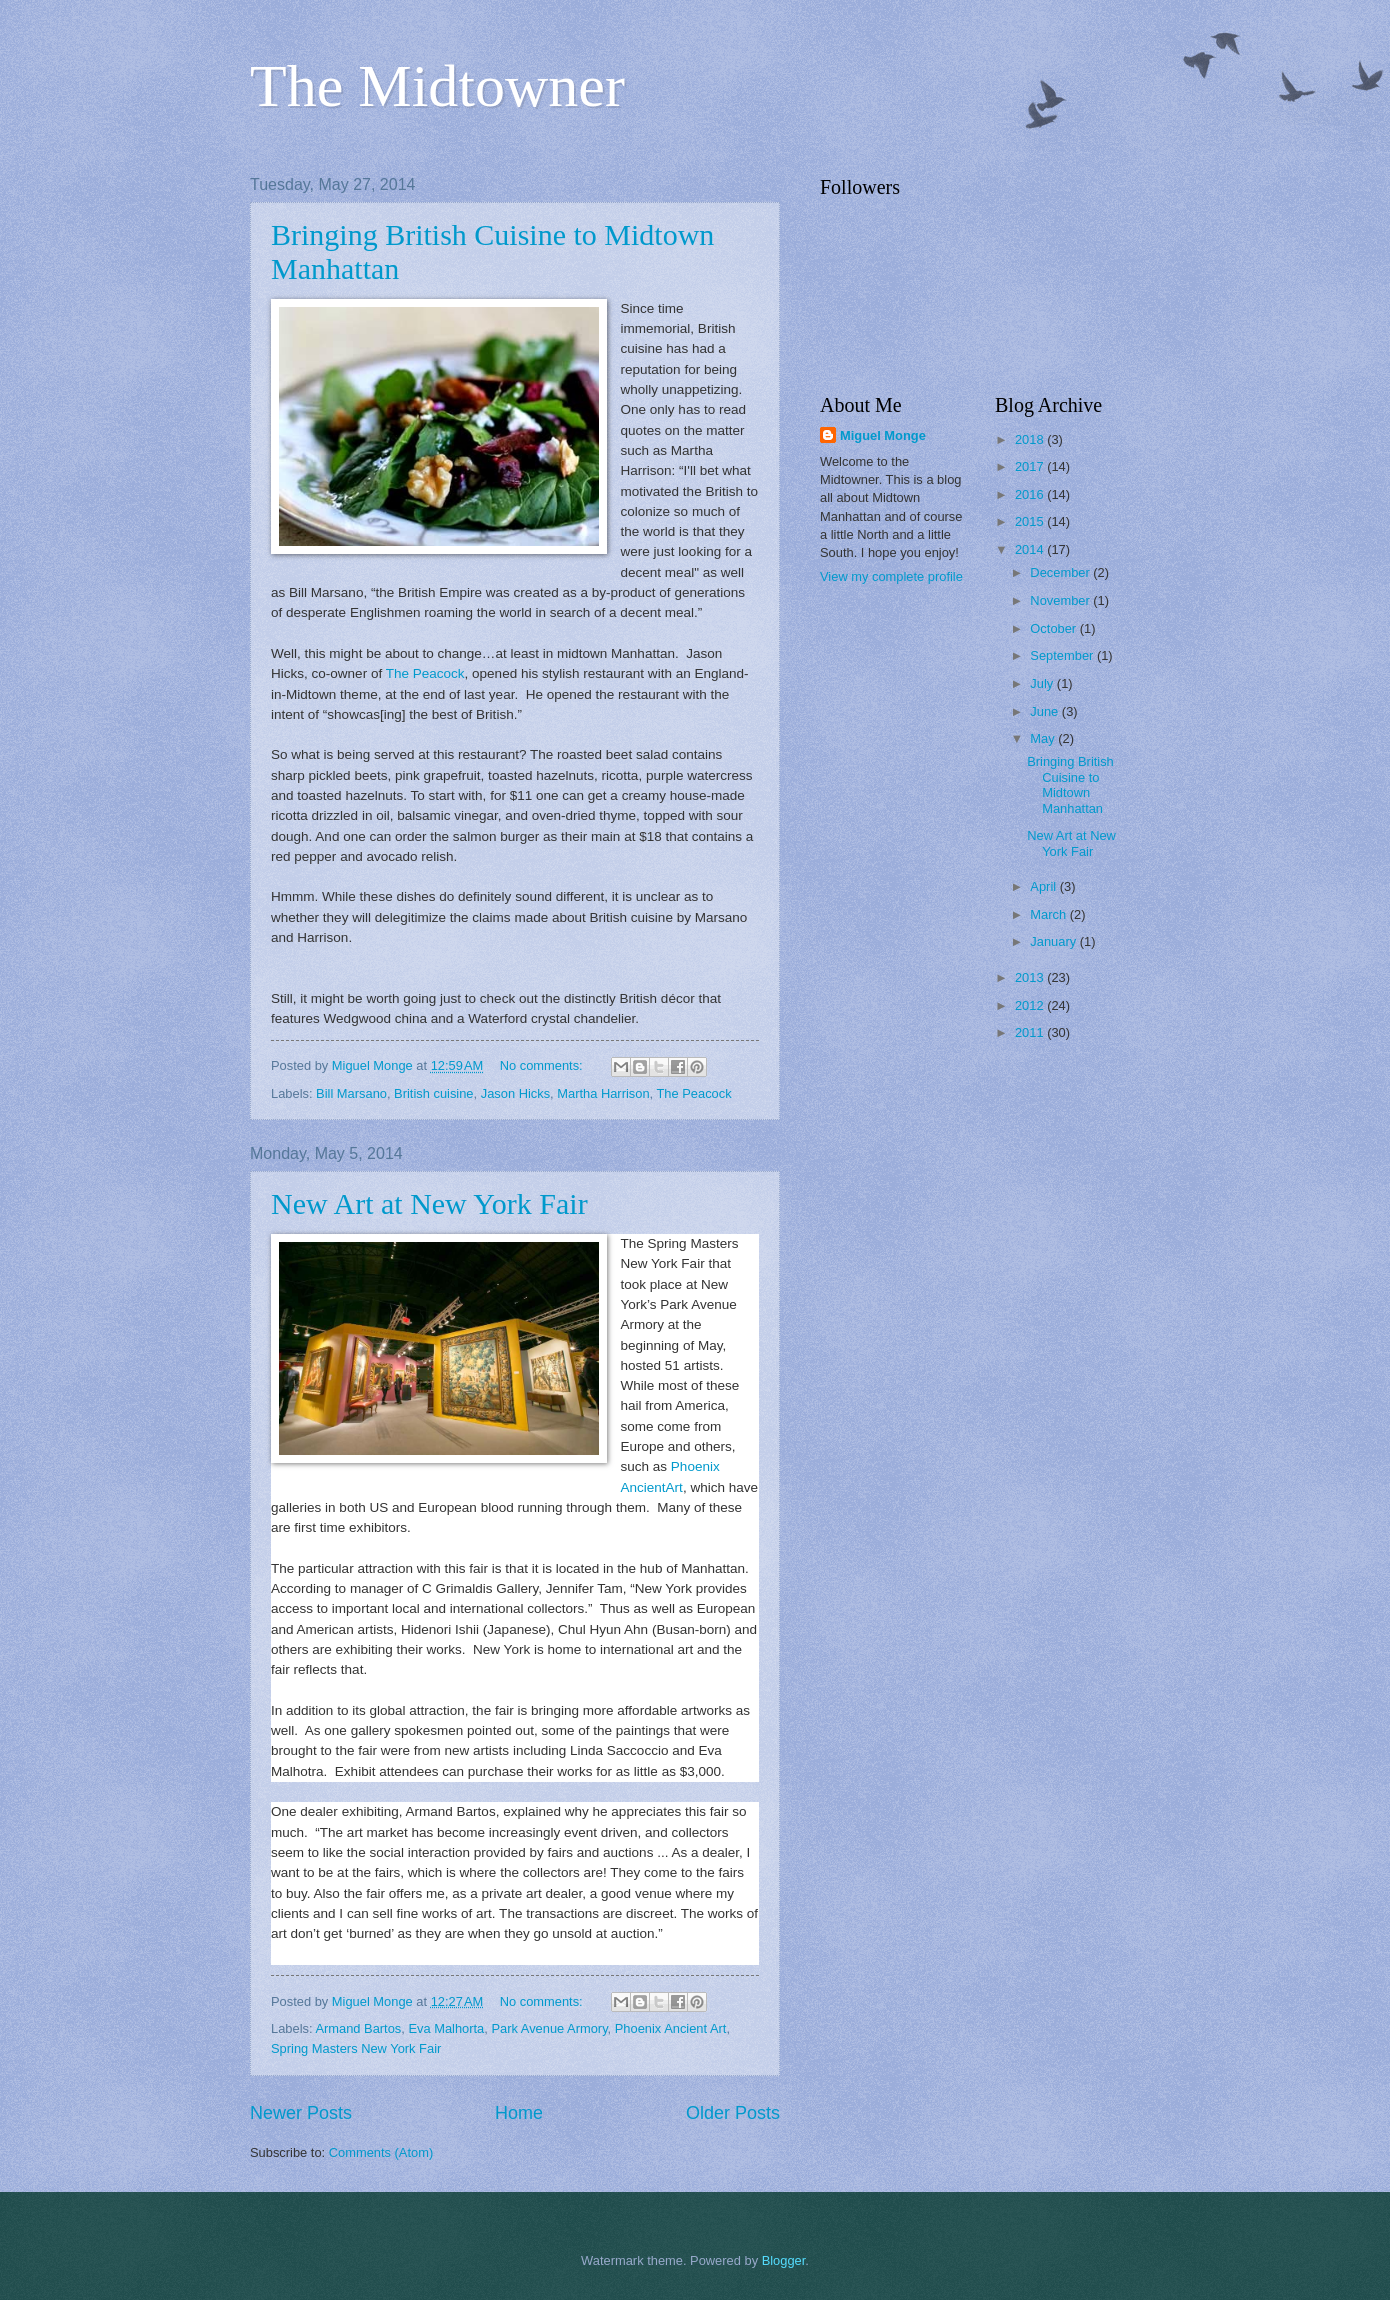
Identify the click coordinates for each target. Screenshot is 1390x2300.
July (1043, 683)
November (1061, 600)
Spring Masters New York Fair (356, 2048)
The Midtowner (437, 86)
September (1063, 655)
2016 (1031, 494)
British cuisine (433, 1093)
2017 (1031, 466)
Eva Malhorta (446, 2028)
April (1044, 886)
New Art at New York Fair (429, 1203)
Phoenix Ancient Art (671, 2028)
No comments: (543, 1065)
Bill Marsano (351, 1093)
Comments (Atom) (381, 2152)
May (1044, 738)
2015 (1031, 521)
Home (519, 2113)
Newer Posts (301, 2113)
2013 (1031, 977)
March (1049, 914)
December (1061, 572)
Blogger (784, 2260)
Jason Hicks (515, 1093)
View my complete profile (891, 576)
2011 (1031, 1032)
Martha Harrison (603, 1093)
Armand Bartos (358, 2028)
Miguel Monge (883, 435)
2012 (1031, 1005)
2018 (1031, 439)
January (1054, 941)
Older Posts (733, 2113)
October (1054, 628)
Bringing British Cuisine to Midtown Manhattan (1070, 784)
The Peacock (425, 673)
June (1046, 711)
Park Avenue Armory (549, 2028)
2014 (1031, 549)
